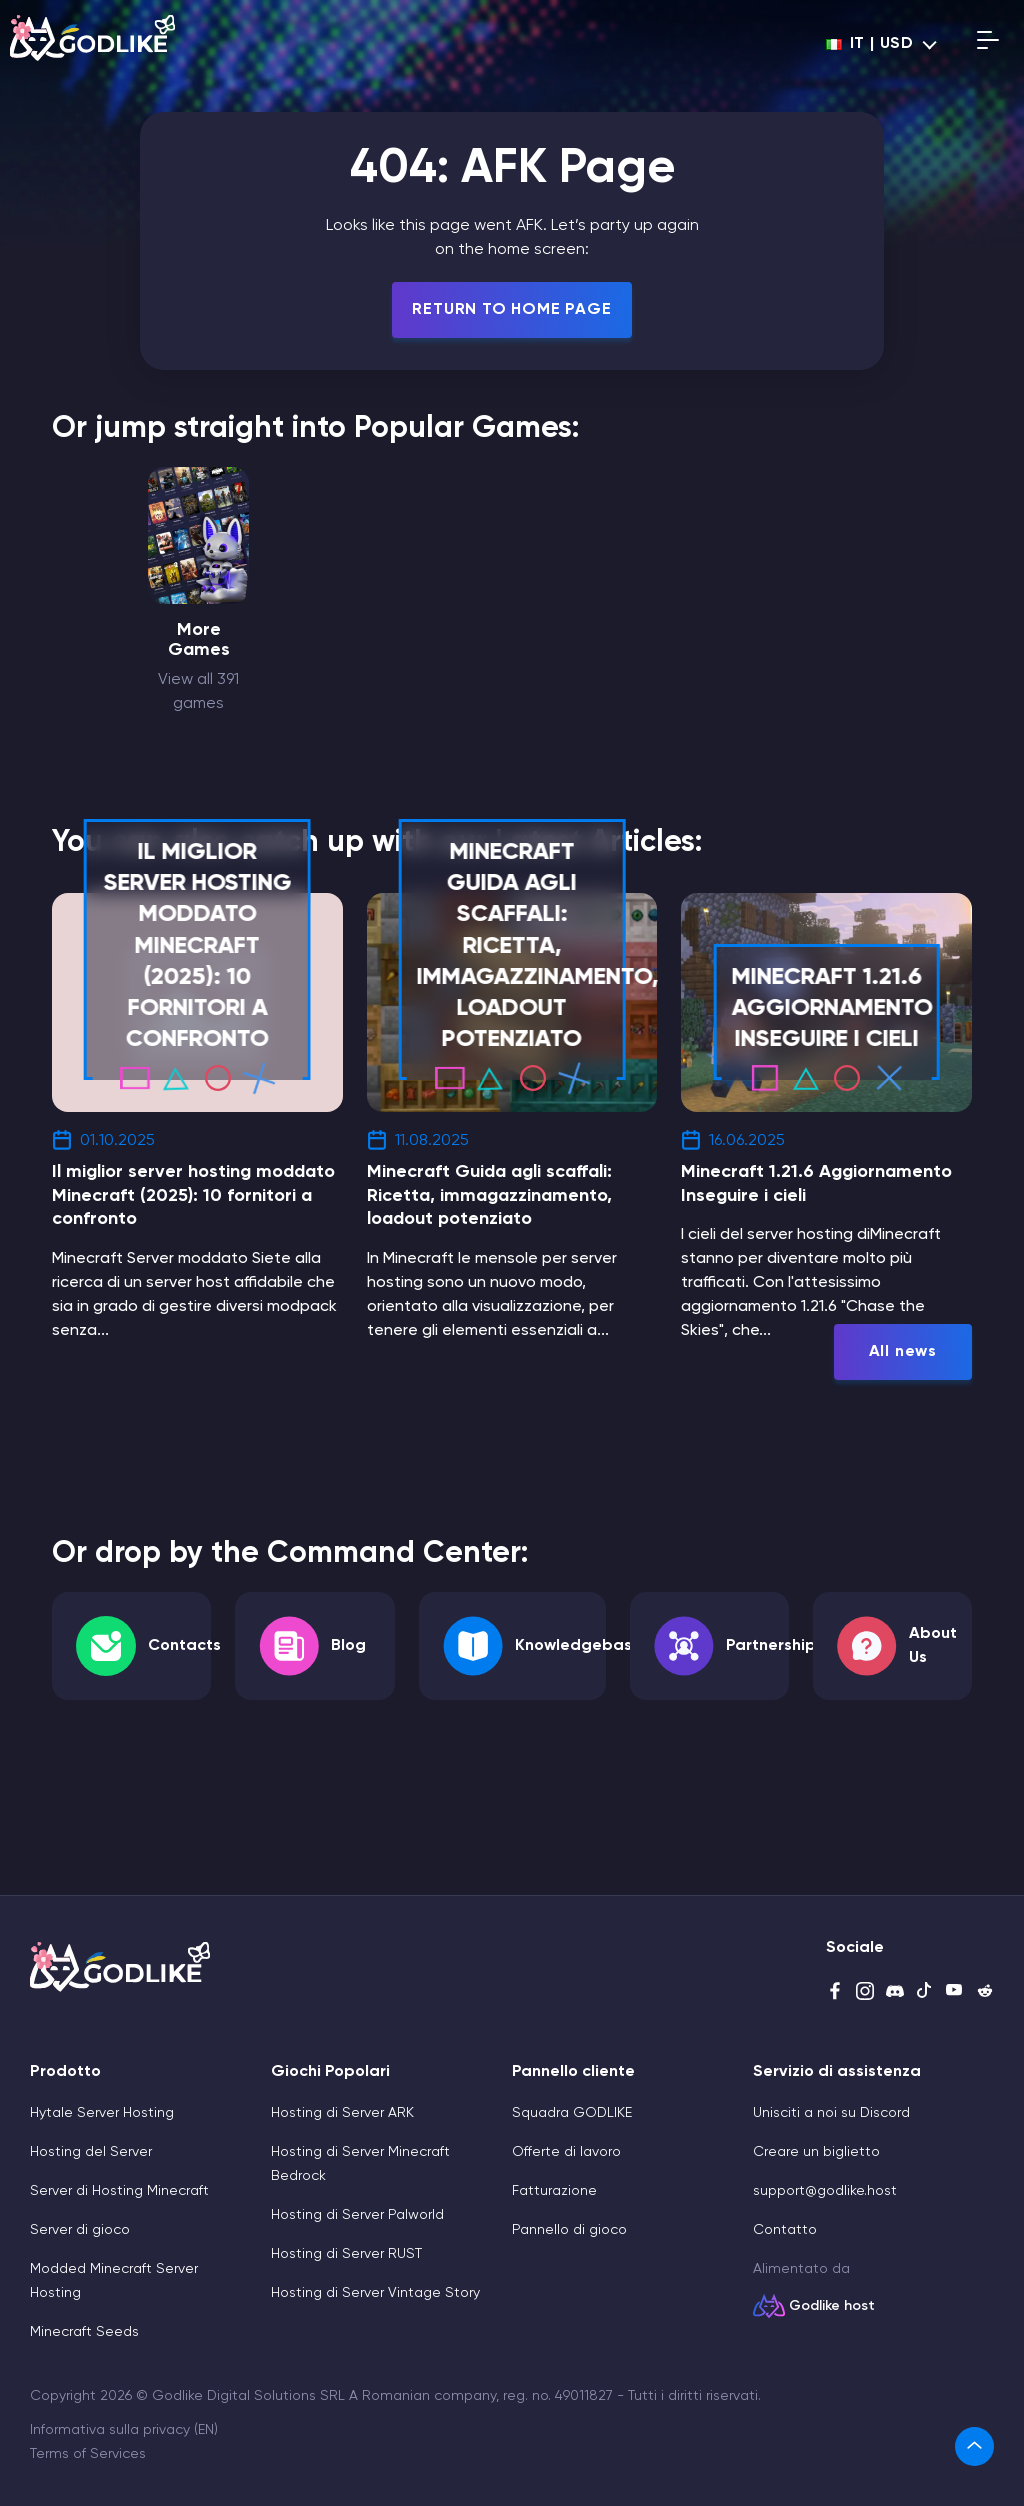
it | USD (870, 44)
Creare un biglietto (816, 2152)
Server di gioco (80, 2230)
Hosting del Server (91, 2152)
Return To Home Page (511, 310)
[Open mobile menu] (988, 44)
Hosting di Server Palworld (357, 2215)
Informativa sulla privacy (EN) (124, 2430)
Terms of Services (88, 2454)
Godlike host (832, 2306)
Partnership (771, 1646)
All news (903, 1352)
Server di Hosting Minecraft (119, 2191)
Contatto (785, 2230)
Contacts (184, 1646)
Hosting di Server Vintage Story (375, 2293)
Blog (348, 1646)
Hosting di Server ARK (342, 2113)
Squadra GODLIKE (572, 2113)
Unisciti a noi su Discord (831, 2113)
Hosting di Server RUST (346, 2254)
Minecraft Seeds (84, 2332)
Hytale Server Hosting (102, 2113)
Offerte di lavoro (566, 2152)
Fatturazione (554, 2191)
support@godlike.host (825, 2191)
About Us (933, 1646)
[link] (974, 2446)
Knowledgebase (578, 1646)
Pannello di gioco (569, 2230)
